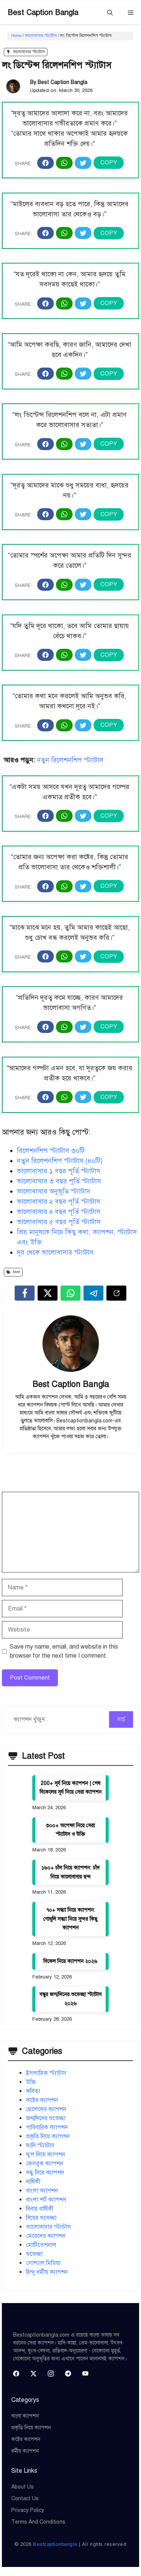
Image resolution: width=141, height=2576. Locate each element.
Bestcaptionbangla (55, 2544)
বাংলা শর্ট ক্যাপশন (46, 2200)
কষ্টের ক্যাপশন (42, 2100)
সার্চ (121, 1719)
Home (16, 35)
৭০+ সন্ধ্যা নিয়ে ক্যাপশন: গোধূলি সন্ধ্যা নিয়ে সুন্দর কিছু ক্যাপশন (70, 1919)
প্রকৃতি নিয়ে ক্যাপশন (48, 2136)
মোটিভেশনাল (41, 2245)
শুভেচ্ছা (34, 2254)
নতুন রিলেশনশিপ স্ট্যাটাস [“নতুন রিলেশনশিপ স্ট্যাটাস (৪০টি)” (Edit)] (70, 760)
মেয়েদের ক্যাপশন (45, 2236)
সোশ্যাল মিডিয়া (43, 2263)
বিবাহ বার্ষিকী (40, 2209)
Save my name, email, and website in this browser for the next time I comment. (64, 1651)
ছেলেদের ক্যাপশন (46, 2109)
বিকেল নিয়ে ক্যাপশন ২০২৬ (70, 1961)
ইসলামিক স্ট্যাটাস (46, 2073)
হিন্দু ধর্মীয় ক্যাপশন (47, 2272)
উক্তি (31, 2082)
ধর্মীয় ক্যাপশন (25, 2451)
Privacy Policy (27, 2510)
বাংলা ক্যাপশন (42, 2190)
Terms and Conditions (38, 2522)
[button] (110, 13)
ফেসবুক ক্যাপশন (44, 2163)
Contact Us (25, 2498)
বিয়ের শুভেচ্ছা (41, 2218)
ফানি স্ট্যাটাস (40, 2145)
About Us (22, 2487)
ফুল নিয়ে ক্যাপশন (45, 2154)
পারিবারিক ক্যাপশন (47, 2127)
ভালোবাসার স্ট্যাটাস (41, 35)
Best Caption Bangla (43, 12)
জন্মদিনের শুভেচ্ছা (45, 2118)
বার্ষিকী (33, 2181)
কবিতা (33, 2091)
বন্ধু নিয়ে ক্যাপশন (45, 2172)
